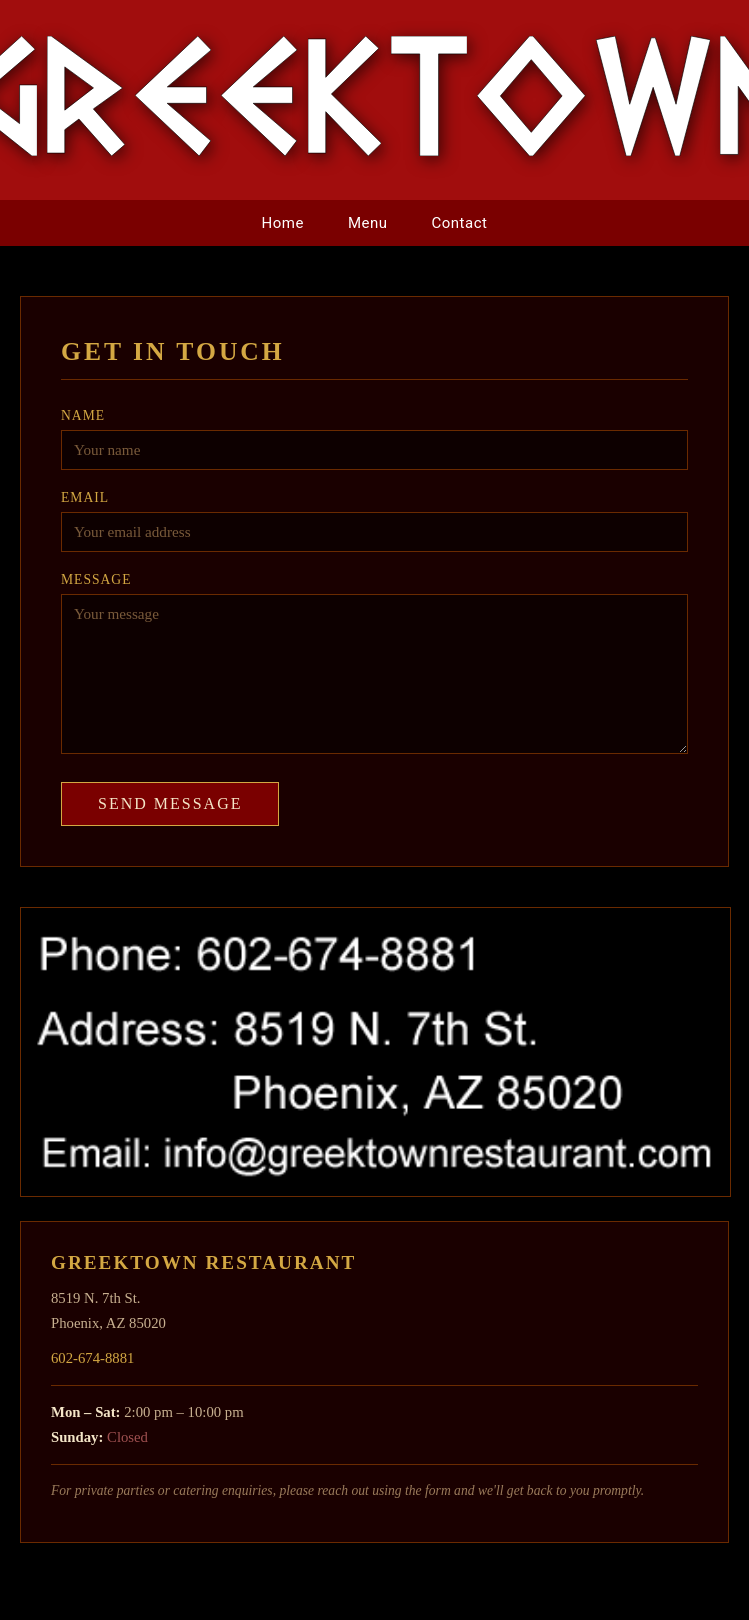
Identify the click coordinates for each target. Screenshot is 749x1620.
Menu (368, 223)
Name (83, 415)
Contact (460, 223)
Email (85, 497)
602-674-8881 (92, 1358)
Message (96, 579)
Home (283, 223)
